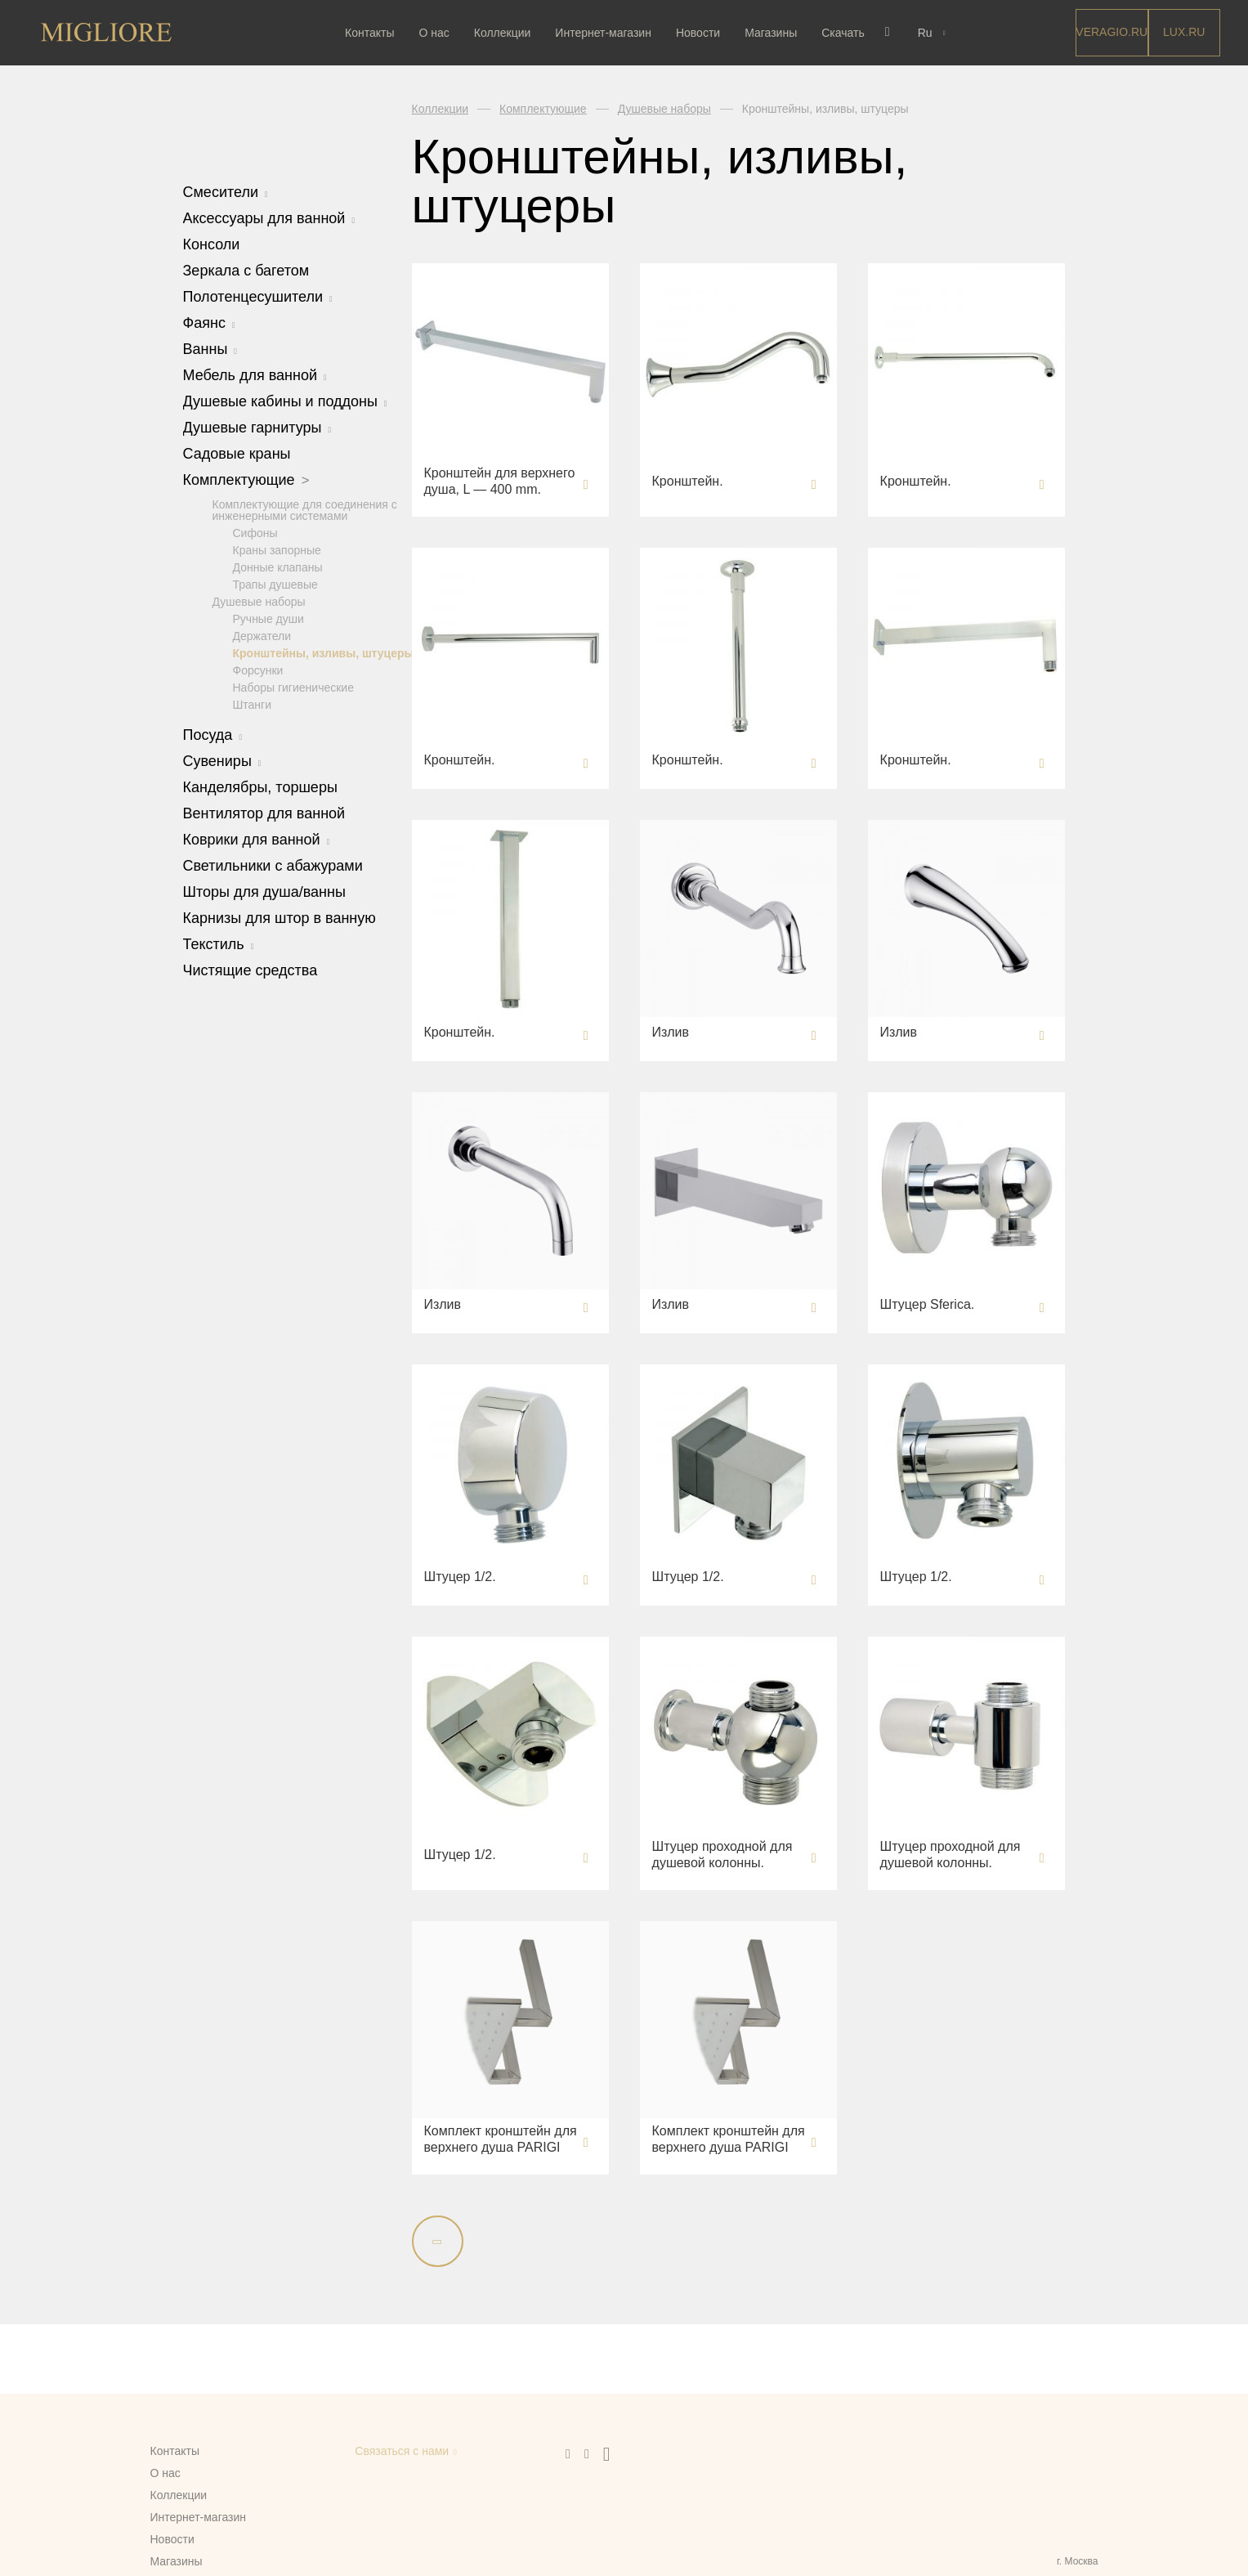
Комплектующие (246, 480)
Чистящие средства (250, 969)
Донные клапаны (278, 566)
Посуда (213, 734)
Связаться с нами (402, 2450)
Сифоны (255, 532)
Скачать (847, 32)
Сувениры (222, 760)
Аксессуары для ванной (269, 218)
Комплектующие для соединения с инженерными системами (304, 509)
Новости (702, 32)
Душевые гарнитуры (257, 427)
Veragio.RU (1111, 31)
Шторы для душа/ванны (264, 891)
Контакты (373, 32)
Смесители (225, 192)
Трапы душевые (275, 583)
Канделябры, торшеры (260, 786)
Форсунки (258, 669)
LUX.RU (1184, 31)
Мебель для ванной (255, 375)
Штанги (252, 704)
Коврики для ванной (256, 838)
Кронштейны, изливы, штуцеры (323, 652)
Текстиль (218, 943)
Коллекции (506, 32)
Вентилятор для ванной (264, 812)
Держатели (262, 635)
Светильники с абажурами (273, 865)
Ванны (210, 349)
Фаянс (209, 323)
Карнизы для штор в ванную (279, 917)
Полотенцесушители (258, 296)
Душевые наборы (259, 601)
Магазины (775, 32)
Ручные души (268, 618)
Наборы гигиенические (293, 686)
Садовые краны (237, 453)
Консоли (211, 244)
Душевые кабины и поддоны (285, 401)
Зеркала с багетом (246, 270)
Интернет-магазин (607, 32)
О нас (438, 32)
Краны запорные (277, 549)
